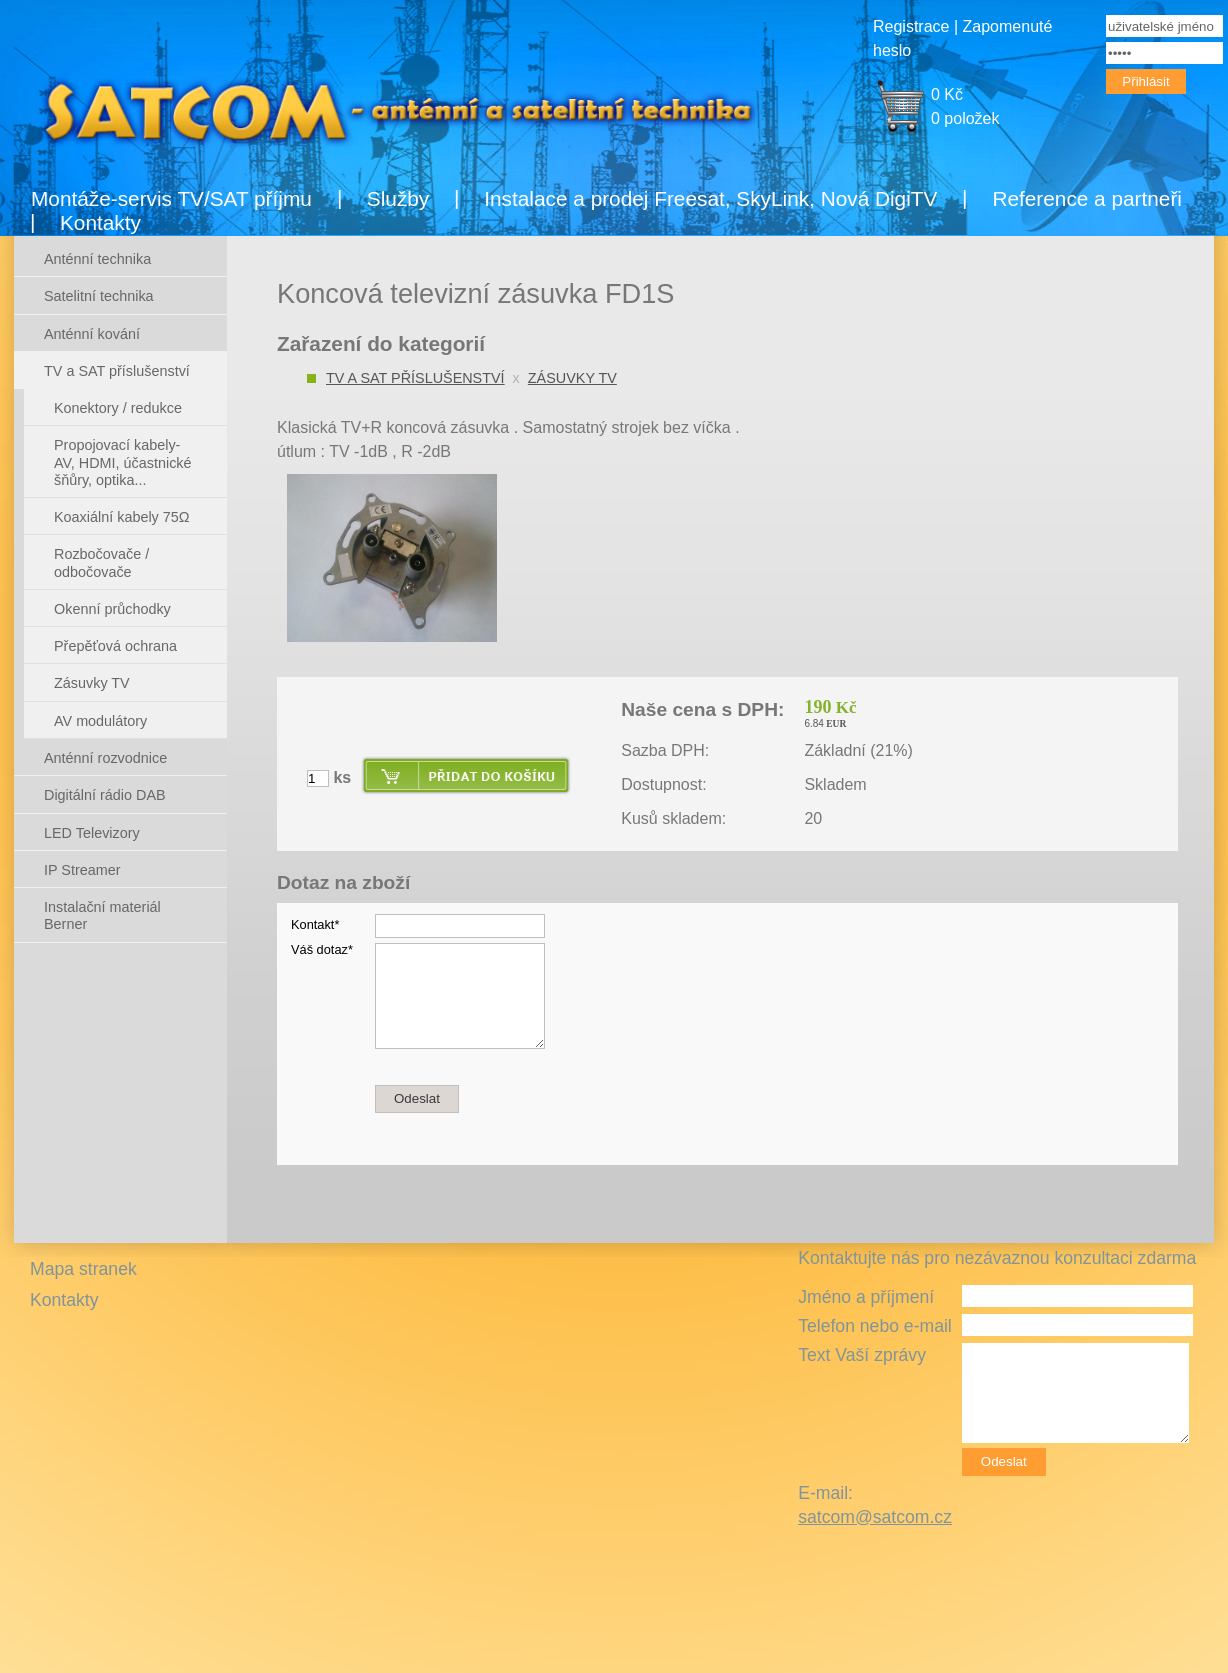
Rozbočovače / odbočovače (101, 562)
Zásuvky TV (572, 378)
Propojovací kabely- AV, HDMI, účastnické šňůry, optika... (123, 462)
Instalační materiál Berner (102, 915)
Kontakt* (315, 924)
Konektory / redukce (118, 408)
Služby (398, 198)
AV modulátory (100, 721)
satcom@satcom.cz (875, 1517)
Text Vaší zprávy (862, 1355)
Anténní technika (97, 259)
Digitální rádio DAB (105, 795)
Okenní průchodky (112, 609)
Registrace (911, 26)
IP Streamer (82, 870)
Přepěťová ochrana (115, 646)
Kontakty (100, 222)
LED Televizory (92, 833)
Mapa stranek (83, 1269)
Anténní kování (92, 334)
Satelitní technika (99, 296)
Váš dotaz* (322, 949)
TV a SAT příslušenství (415, 378)
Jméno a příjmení (866, 1297)
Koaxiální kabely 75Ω (122, 517)
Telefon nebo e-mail (875, 1326)
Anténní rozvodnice (105, 758)
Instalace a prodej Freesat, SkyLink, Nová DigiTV (710, 198)
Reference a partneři (1087, 198)
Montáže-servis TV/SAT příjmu (171, 198)
